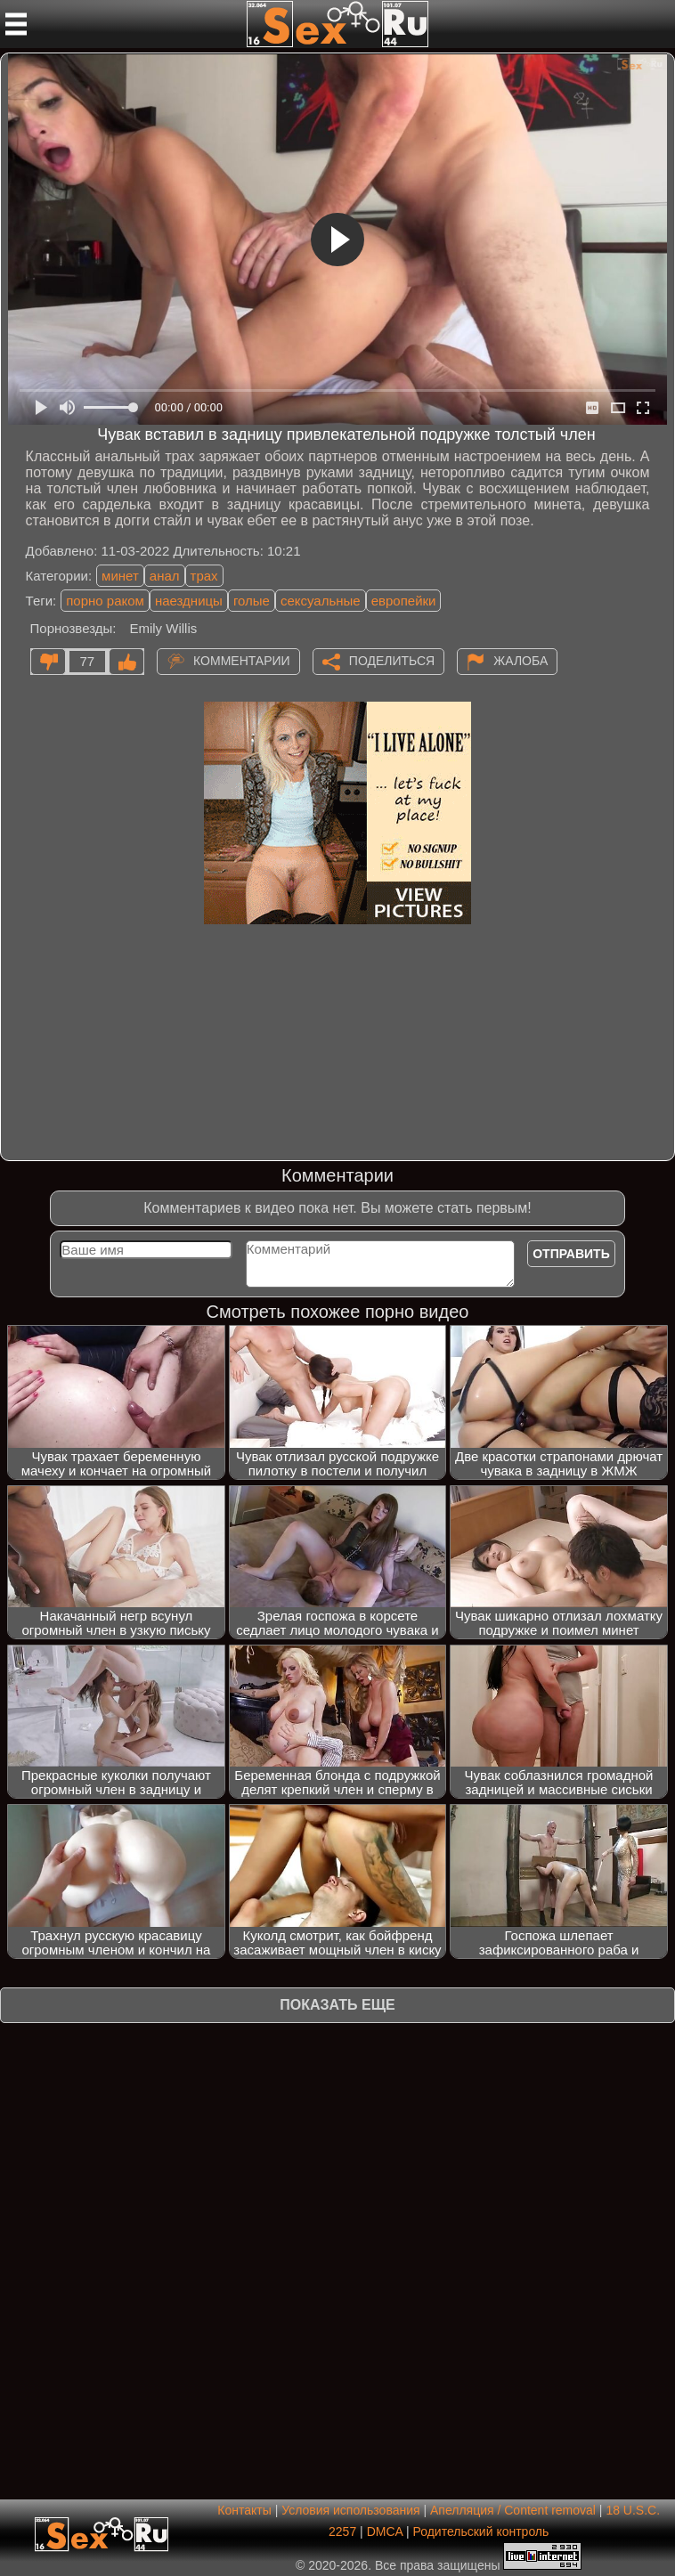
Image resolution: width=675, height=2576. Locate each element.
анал (165, 575)
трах (204, 575)
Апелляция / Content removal (513, 2510)
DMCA (385, 2531)
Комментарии (241, 661)
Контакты (244, 2510)
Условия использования (350, 2510)
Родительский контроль (481, 2531)
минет (120, 575)
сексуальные (321, 600)
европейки (403, 600)
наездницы (189, 600)
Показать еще (337, 2004)
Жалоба (520, 661)
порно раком (105, 600)
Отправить (571, 1254)
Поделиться (392, 661)
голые (251, 600)
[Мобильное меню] (16, 24)
